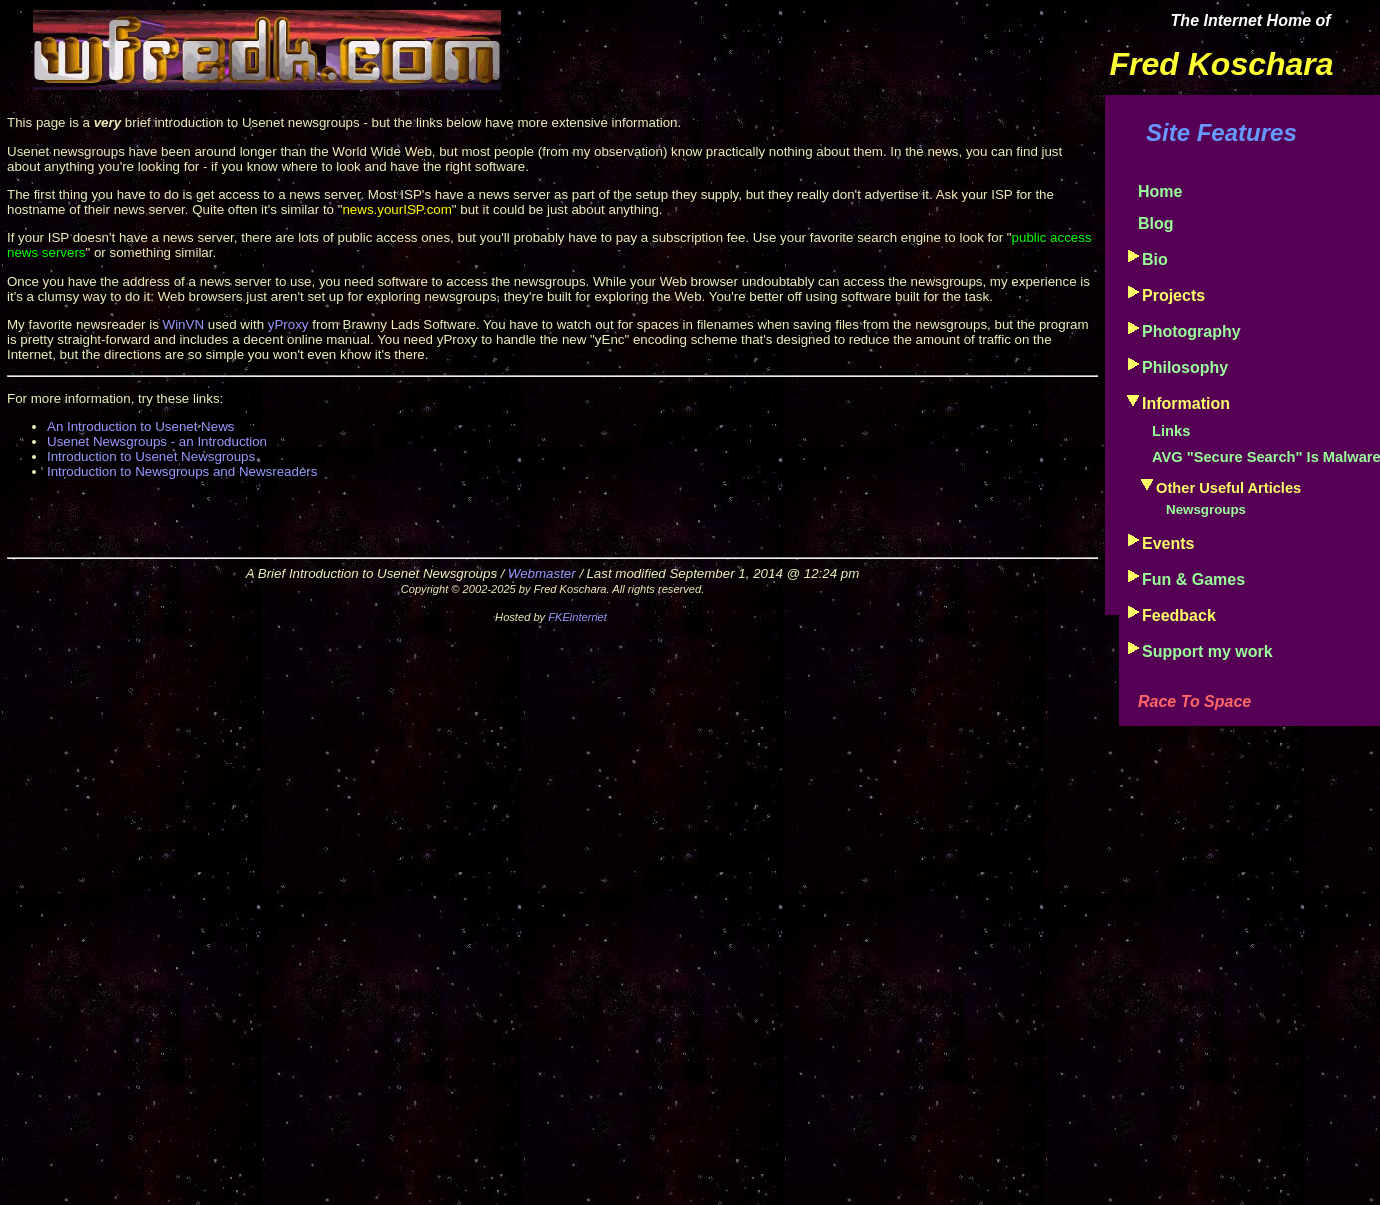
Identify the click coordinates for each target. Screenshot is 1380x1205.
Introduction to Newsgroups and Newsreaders (182, 471)
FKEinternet (577, 617)
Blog (1156, 223)
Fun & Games (1193, 579)
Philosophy (1185, 367)
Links (1171, 431)
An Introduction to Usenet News (140, 426)
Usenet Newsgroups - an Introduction (157, 441)
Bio (1155, 259)
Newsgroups (1206, 509)
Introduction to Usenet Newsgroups (151, 456)
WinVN (183, 324)
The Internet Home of (1251, 20)
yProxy (288, 324)
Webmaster (542, 573)
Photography (1191, 331)
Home (1160, 191)
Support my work (1207, 651)
